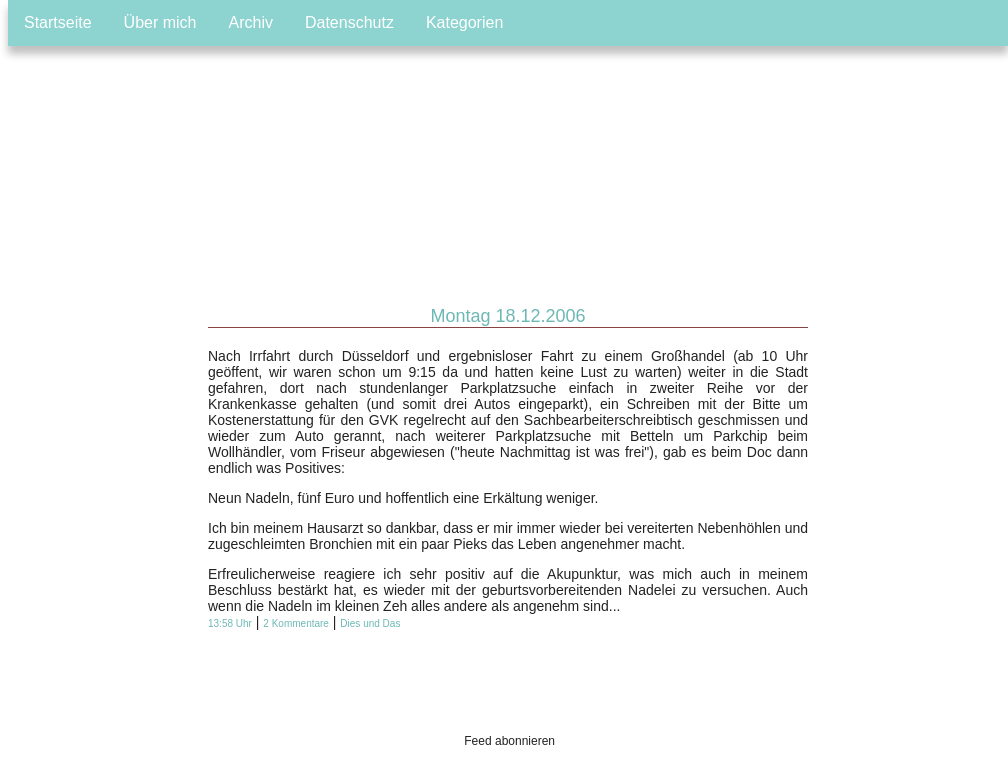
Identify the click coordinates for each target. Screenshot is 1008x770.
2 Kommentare (296, 623)
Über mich (160, 22)
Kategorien (464, 22)
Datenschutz (349, 22)
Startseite (58, 22)
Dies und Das (370, 623)
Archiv (251, 22)
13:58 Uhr (230, 623)
